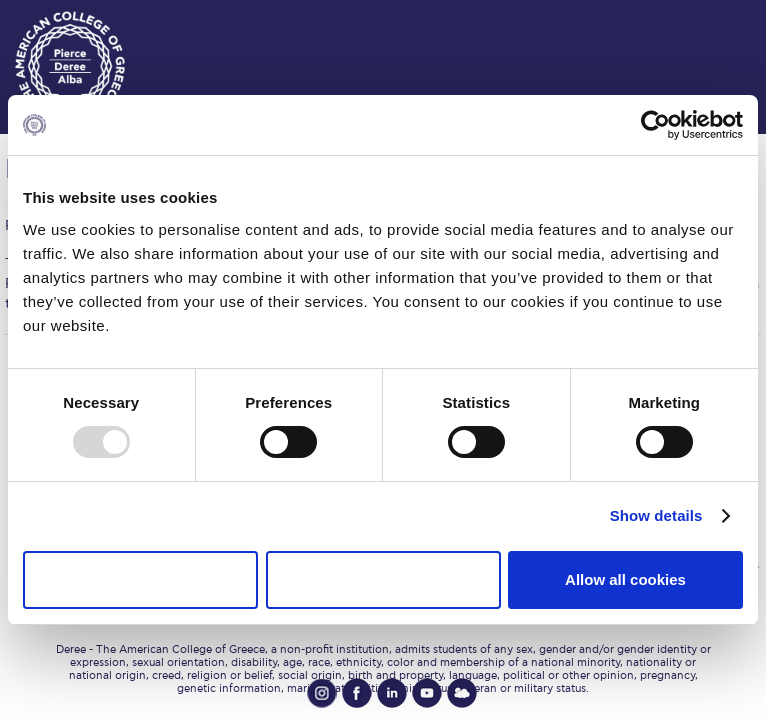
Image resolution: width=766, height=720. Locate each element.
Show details (656, 515)
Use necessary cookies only (140, 579)
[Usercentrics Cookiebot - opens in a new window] (655, 125)
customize (706, 20)
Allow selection (382, 579)
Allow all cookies (625, 579)
